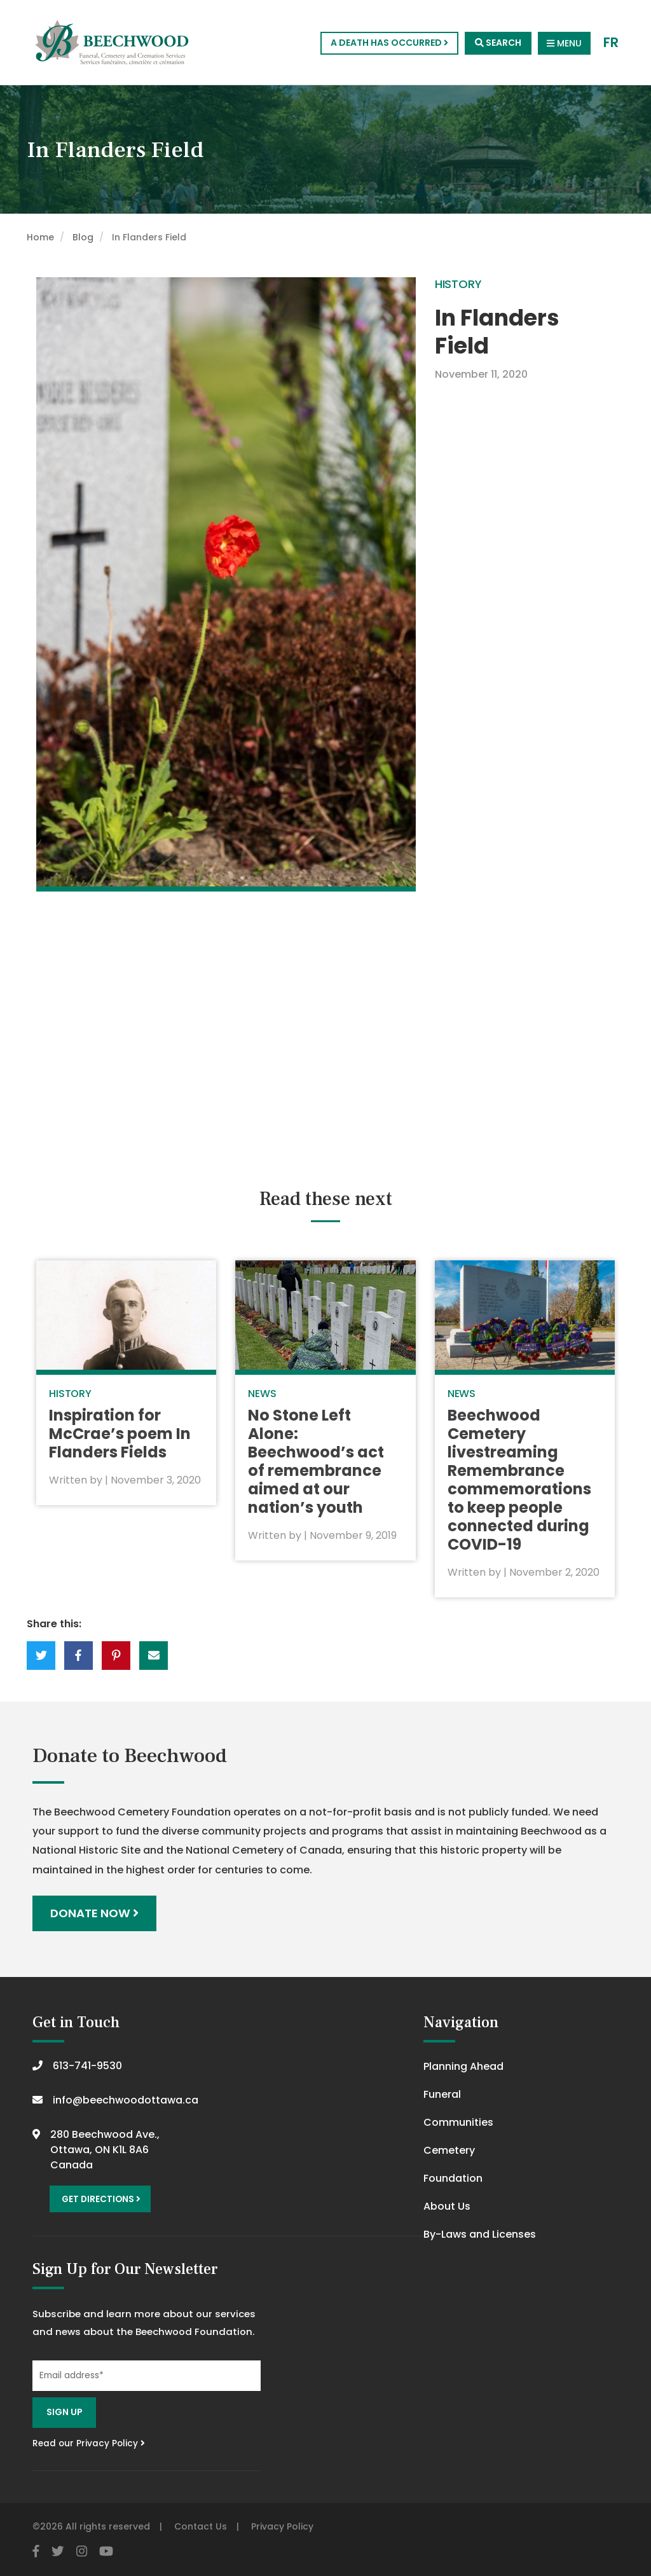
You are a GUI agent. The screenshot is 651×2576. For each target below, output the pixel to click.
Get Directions (101, 2199)
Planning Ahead (463, 2066)
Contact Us (200, 2526)
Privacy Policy (282, 2526)
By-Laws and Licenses (479, 2234)
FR (611, 43)
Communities (458, 2122)
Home (40, 237)
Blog (82, 237)
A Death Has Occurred (389, 42)
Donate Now (94, 1913)
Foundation (453, 2178)
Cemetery (449, 2150)
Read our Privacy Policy (88, 2443)
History (458, 284)
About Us (446, 2206)
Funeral (442, 2094)
